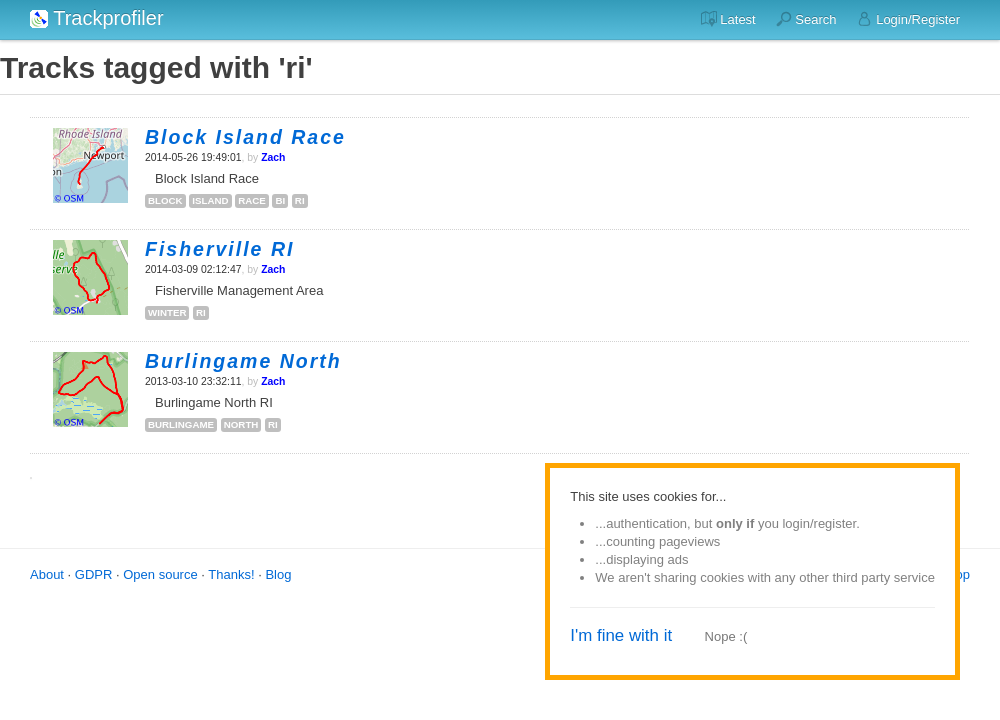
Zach (273, 157)
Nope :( (726, 636)
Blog (278, 574)
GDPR (94, 574)
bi (280, 200)
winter (167, 312)
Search (806, 19)
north (241, 424)
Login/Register (908, 19)
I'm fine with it (621, 635)
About (47, 574)
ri (300, 200)
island (210, 200)
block (165, 200)
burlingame (181, 424)
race (252, 200)
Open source (160, 574)
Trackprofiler (97, 18)
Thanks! (231, 574)
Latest (728, 19)
